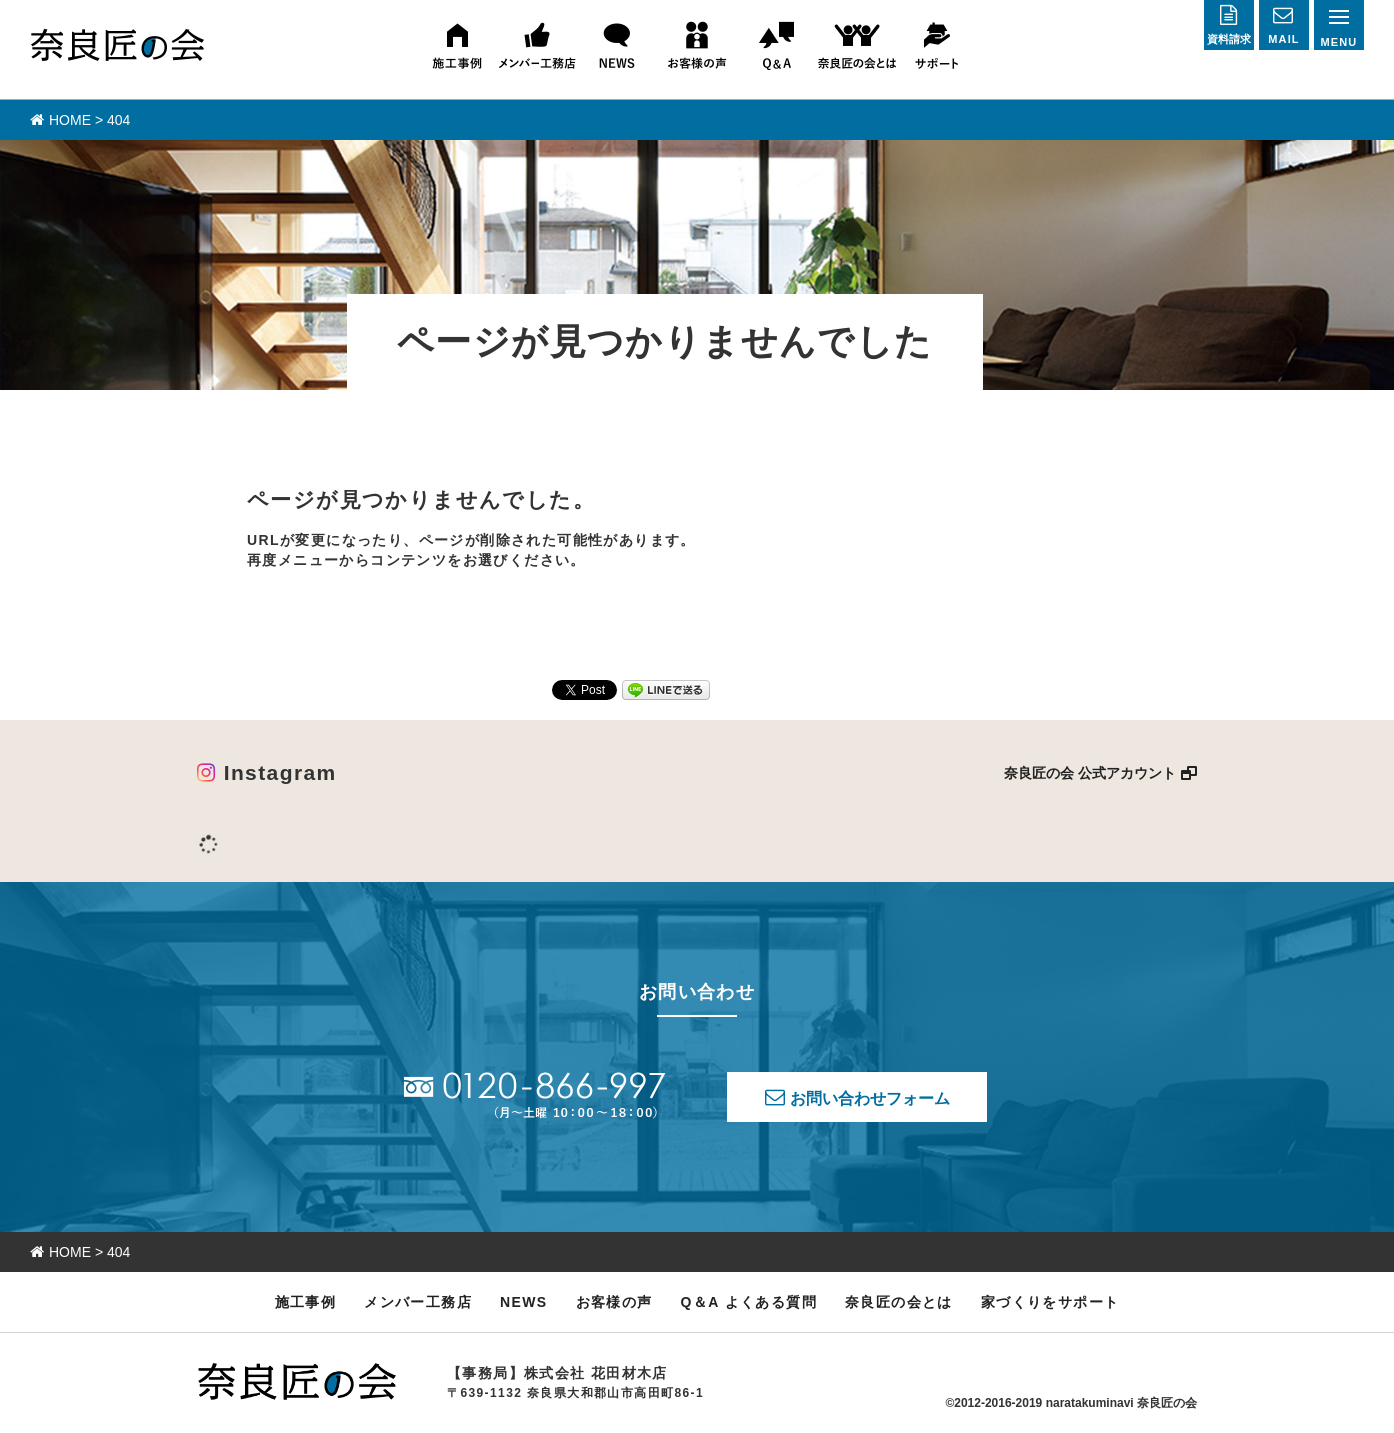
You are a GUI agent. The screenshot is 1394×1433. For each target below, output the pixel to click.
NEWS (524, 1302)
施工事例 (306, 1302)
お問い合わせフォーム (870, 1098)
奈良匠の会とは (899, 1302)
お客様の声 (614, 1302)
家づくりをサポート (1050, 1302)
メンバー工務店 (418, 1302)
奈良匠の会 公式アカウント (1090, 773)
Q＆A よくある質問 (749, 1302)
